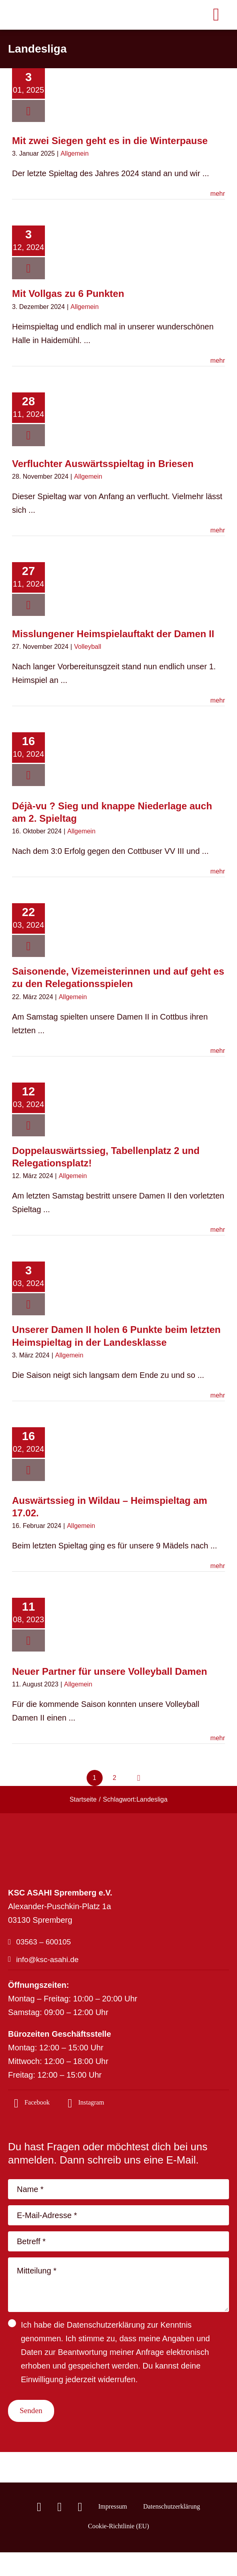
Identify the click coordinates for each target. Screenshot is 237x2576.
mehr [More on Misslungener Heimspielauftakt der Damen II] (218, 700)
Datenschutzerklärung (106, 2328)
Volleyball (87, 646)
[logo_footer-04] (64, 1835)
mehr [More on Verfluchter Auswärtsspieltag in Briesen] (218, 530)
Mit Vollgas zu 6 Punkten (68, 293)
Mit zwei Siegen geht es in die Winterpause (110, 140)
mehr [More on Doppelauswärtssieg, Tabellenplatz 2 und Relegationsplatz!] (218, 1229)
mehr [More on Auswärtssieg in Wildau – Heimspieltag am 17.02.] (218, 1565)
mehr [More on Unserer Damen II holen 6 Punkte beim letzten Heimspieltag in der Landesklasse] (218, 1395)
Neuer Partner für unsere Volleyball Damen (109, 1671)
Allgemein (75, 153)
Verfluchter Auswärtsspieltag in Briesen (103, 463)
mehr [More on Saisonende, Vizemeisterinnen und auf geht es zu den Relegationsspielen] (218, 1050)
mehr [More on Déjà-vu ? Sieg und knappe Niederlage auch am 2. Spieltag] (218, 871)
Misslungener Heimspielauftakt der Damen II (113, 633)
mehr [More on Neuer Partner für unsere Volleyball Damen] (218, 1738)
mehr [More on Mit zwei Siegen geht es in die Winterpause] (218, 193)
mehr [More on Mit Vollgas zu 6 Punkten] (218, 360)
